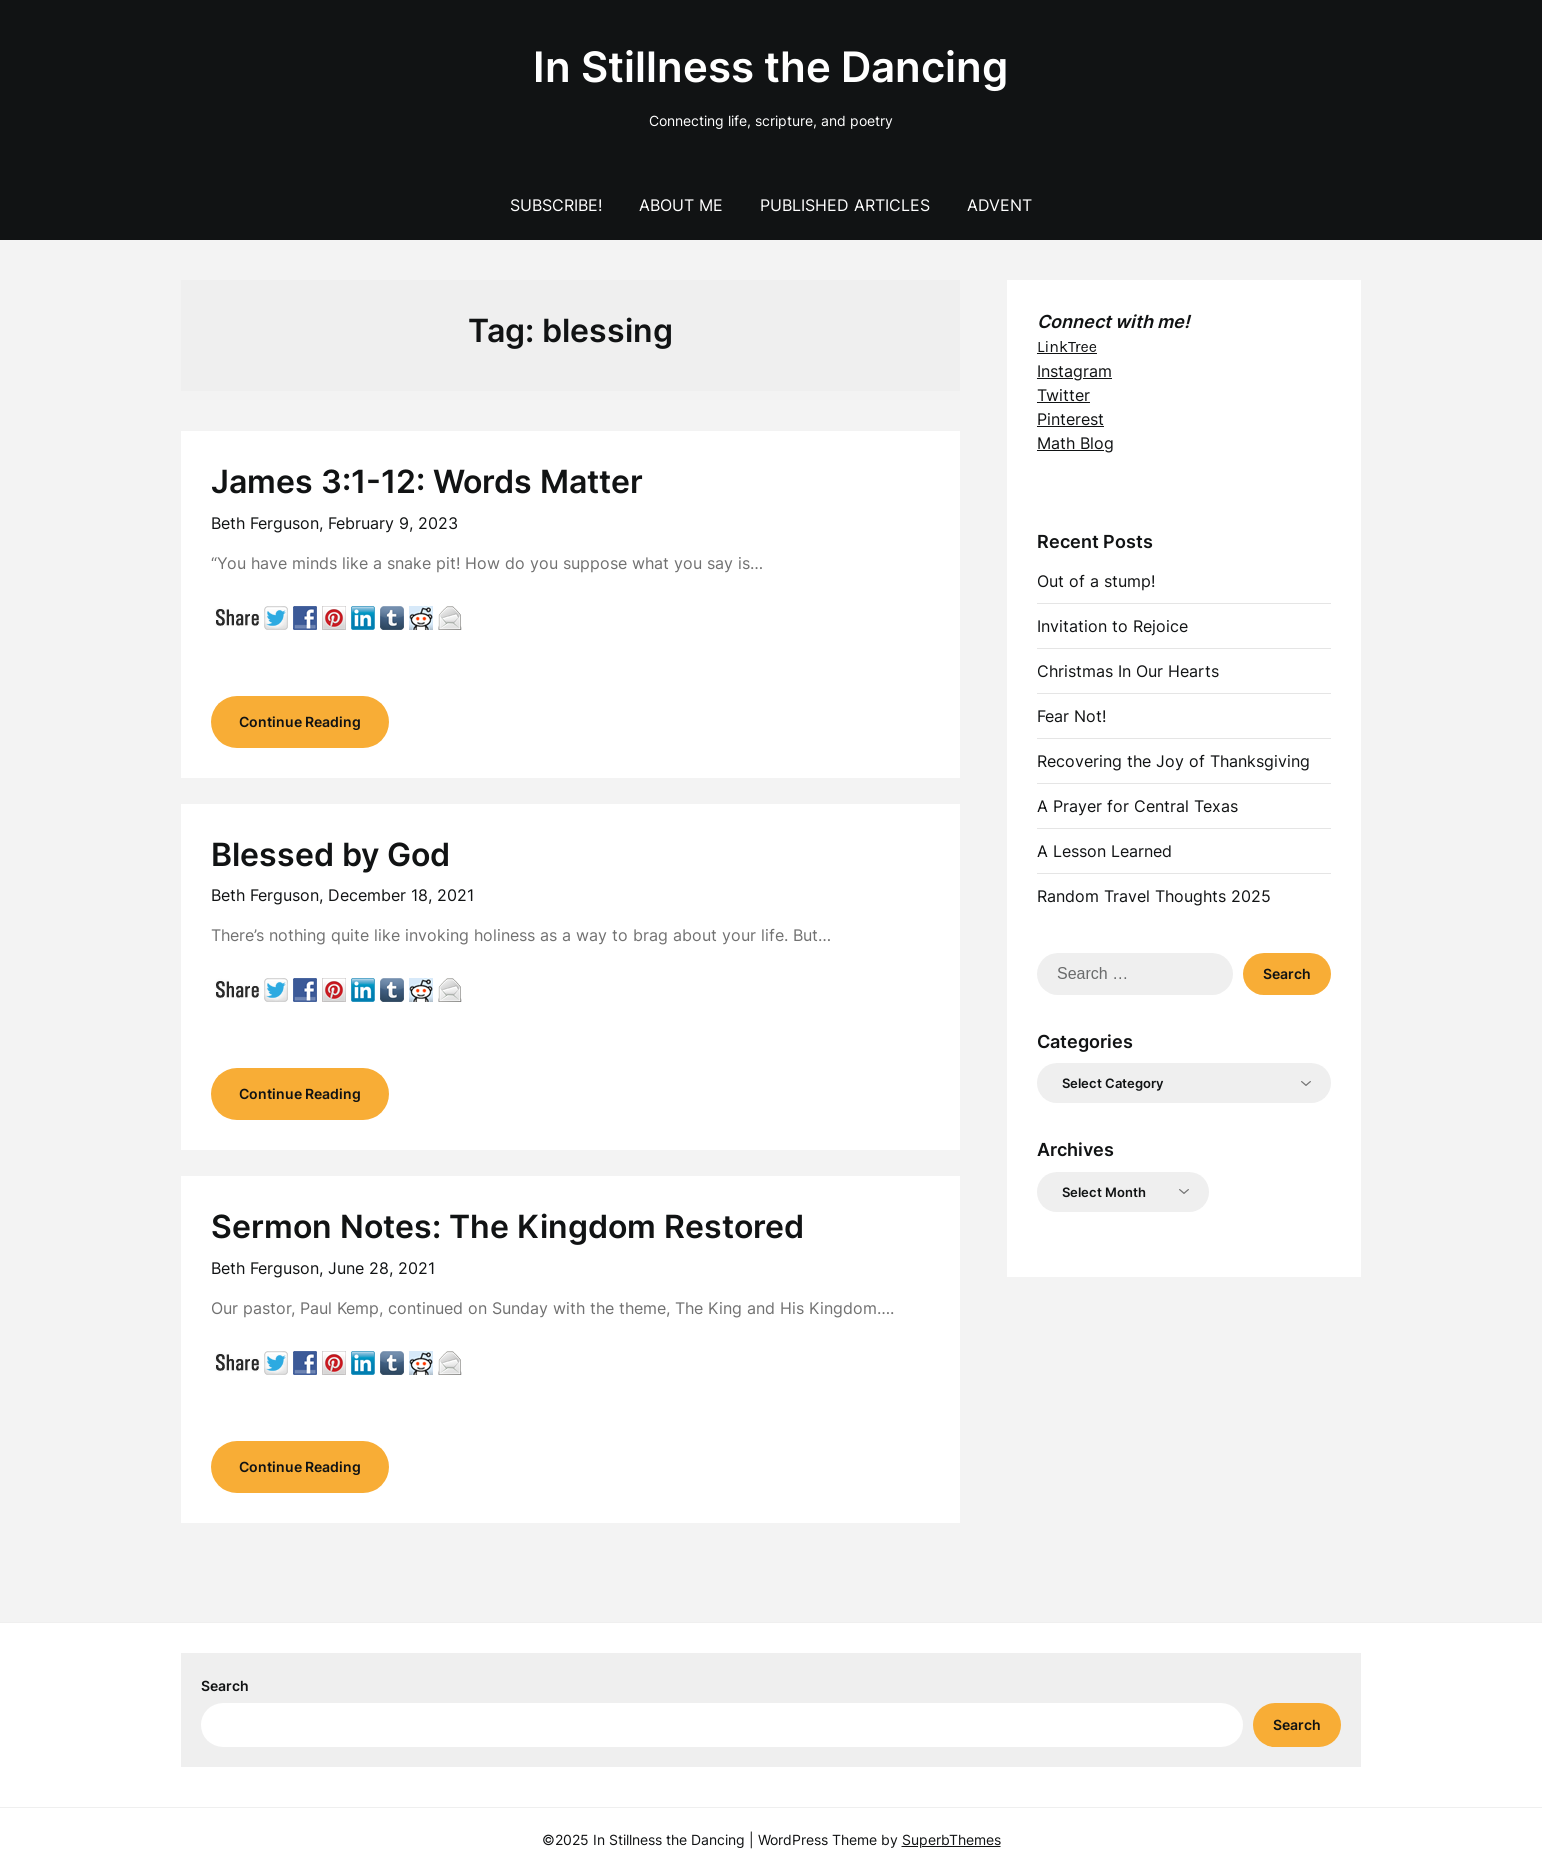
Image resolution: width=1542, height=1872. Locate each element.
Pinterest (1070, 419)
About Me (681, 205)
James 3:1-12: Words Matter (427, 481)
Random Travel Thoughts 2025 (1154, 896)
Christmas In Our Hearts (1128, 671)
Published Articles (845, 205)
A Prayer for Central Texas (1137, 806)
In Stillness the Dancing (770, 66)
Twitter (1063, 395)
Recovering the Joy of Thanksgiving (1173, 761)
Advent (999, 205)
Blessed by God (330, 854)
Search (225, 1685)
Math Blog (1075, 443)
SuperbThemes (951, 1839)
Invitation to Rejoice (1112, 626)
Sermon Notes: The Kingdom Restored (507, 1226)
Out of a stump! (1096, 581)
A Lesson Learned (1104, 851)
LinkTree (1067, 346)
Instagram (1074, 371)
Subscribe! (556, 205)
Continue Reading (300, 721)
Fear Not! (1071, 716)
